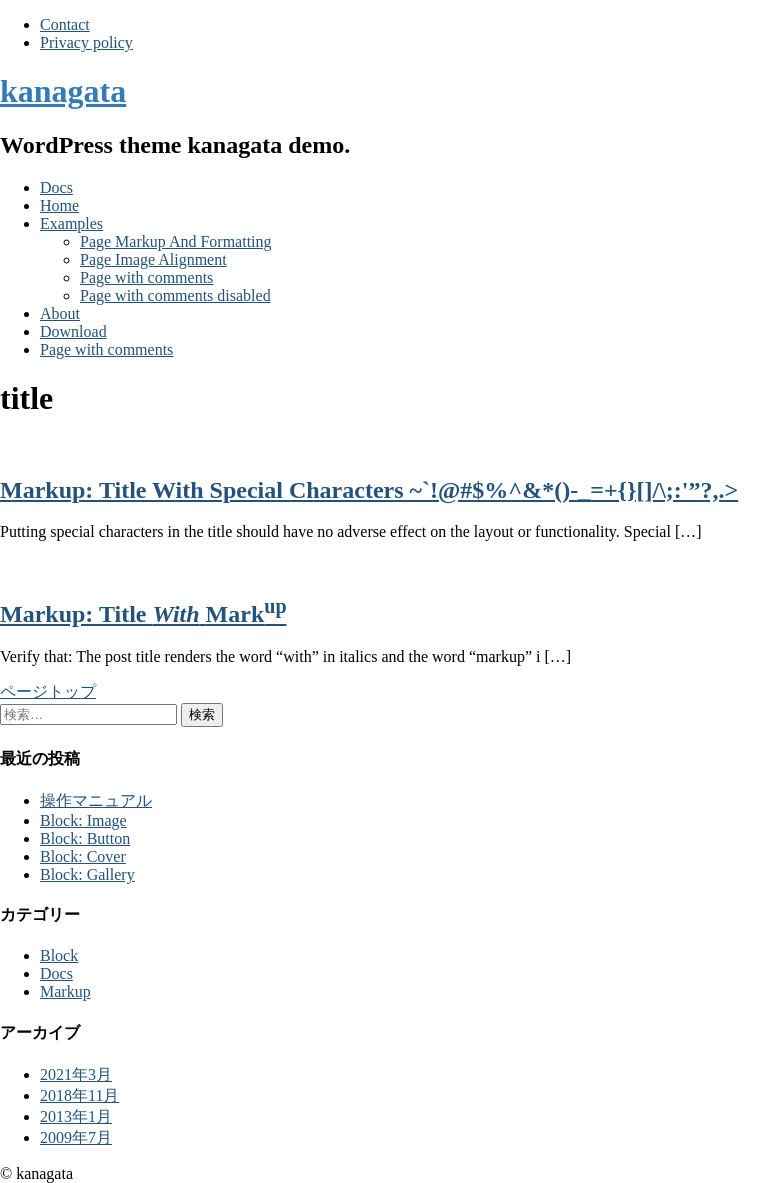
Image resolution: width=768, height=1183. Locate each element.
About (60, 313)
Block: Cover (83, 856)
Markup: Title (143, 614)
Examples (71, 223)
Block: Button (85, 838)
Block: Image (83, 820)
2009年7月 (76, 1137)
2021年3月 (76, 1074)
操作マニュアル (96, 800)
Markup (65, 991)
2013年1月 (76, 1116)
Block (59, 955)
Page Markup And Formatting (176, 241)
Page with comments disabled (175, 295)
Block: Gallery (87, 874)
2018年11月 (79, 1095)
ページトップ (48, 691)
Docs (56, 187)
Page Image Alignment (153, 259)
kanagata (63, 91)
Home (59, 205)
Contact (65, 24)
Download (73, 331)
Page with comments (146, 277)
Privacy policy (86, 42)
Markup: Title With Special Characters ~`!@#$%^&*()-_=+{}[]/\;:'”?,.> (369, 490)
